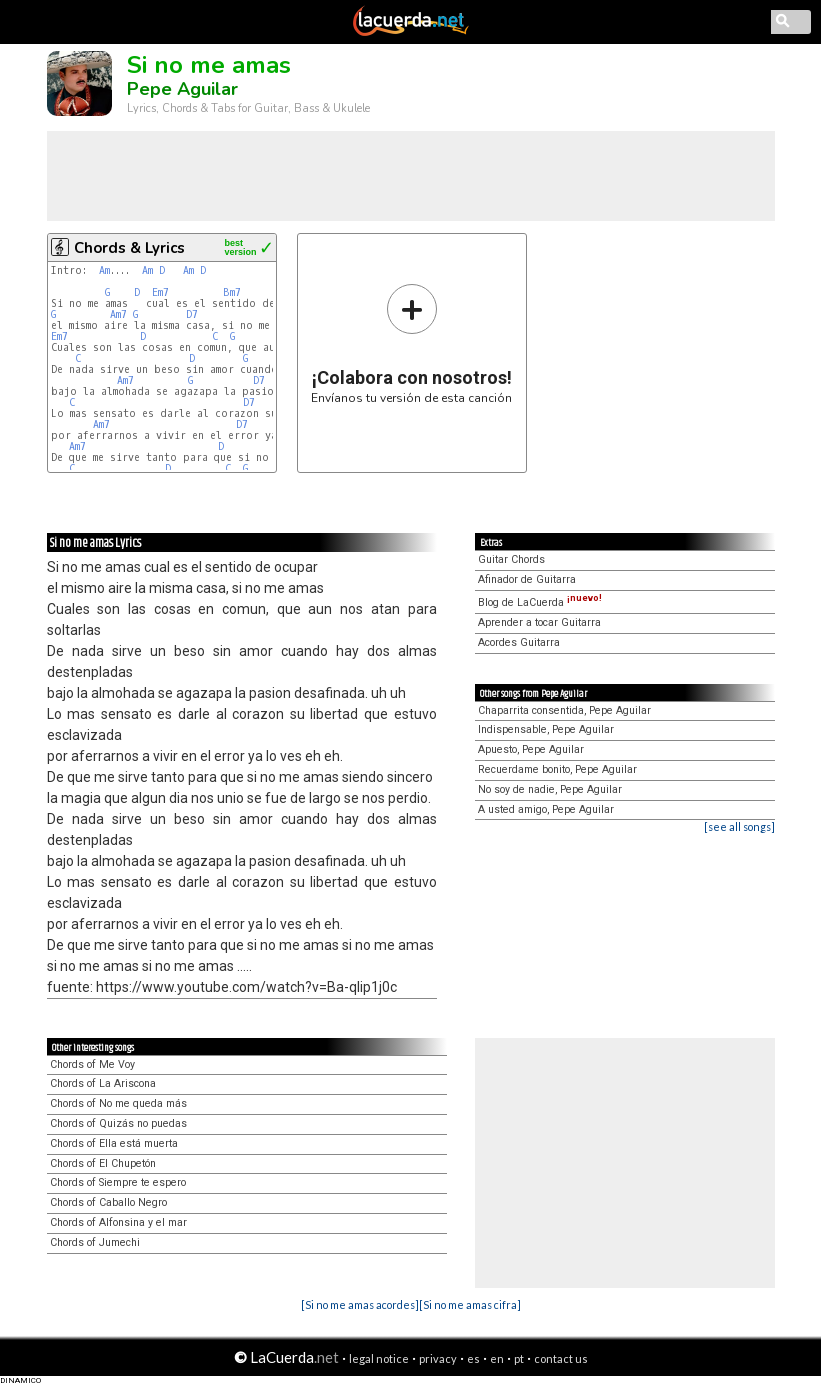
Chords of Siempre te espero (118, 1182)
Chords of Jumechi (95, 1242)
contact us (561, 1358)
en (497, 1358)
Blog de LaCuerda (540, 602)
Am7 (118, 314)
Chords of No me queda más (118, 1103)
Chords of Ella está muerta (114, 1143)
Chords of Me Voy (92, 1064)
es (473, 1358)
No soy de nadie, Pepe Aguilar (550, 789)
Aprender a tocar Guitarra (539, 622)
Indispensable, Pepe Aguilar (546, 729)
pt (519, 1358)
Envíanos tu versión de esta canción (411, 343)
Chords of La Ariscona (103, 1083)
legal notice (379, 1358)
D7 (192, 314)
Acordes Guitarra (519, 642)
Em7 (160, 292)
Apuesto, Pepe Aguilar (531, 749)
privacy (438, 1358)
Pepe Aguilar (182, 89)
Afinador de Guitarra (527, 579)
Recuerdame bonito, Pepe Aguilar (557, 769)
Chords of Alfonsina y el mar (118, 1222)
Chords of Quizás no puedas (118, 1123)
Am (104, 270)
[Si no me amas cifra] (470, 1304)
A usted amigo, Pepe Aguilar (546, 809)
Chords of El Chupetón (103, 1163)
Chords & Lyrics (129, 248)
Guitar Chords (511, 559)
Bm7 (232, 292)
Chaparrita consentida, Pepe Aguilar (564, 710)
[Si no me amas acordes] (360, 1304)
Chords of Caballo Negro (108, 1202)
